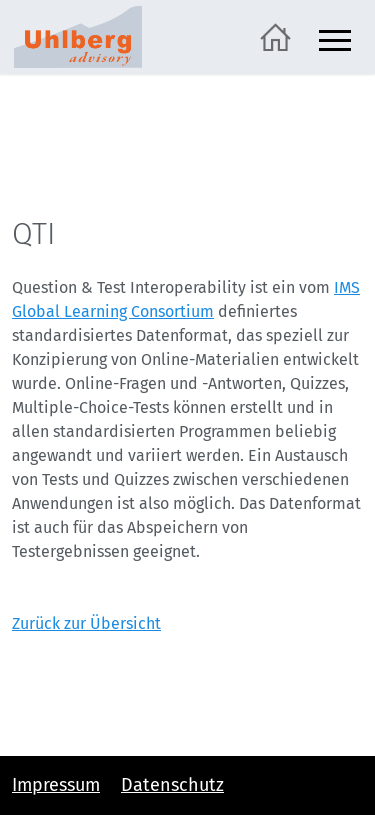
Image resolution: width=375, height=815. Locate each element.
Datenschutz (172, 785)
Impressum (56, 785)
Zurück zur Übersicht (86, 623)
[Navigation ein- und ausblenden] (335, 37)
